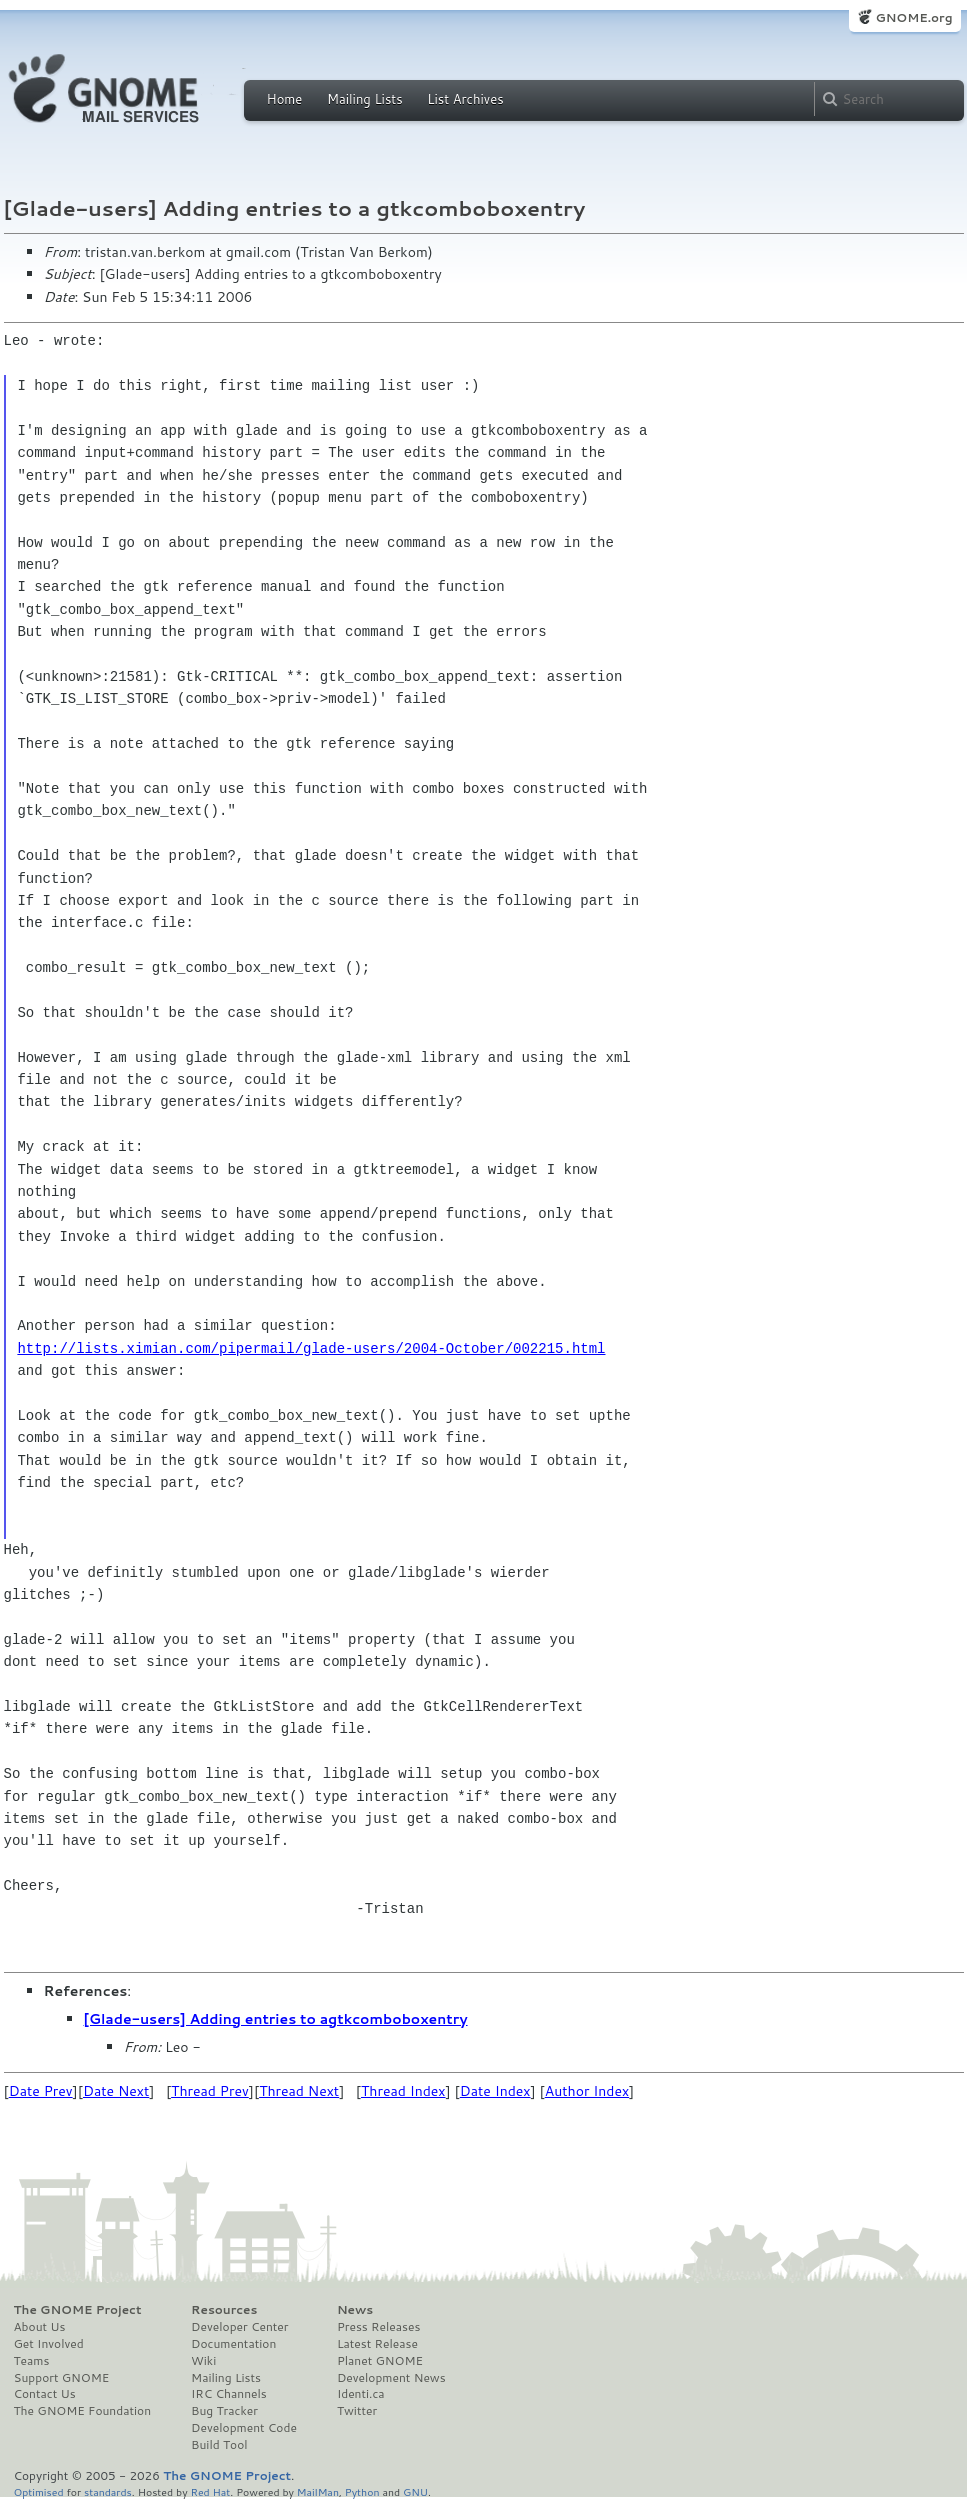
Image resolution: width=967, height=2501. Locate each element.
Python (362, 2491)
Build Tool (219, 2445)
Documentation (233, 2344)
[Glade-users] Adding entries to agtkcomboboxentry (276, 2019)
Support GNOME (62, 2378)
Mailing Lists (365, 99)
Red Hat (210, 2491)
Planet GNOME (380, 2361)
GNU (415, 2491)
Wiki (203, 2361)
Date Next (116, 2091)
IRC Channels (229, 2394)
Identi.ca (361, 2394)
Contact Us (45, 2394)
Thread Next (299, 2091)
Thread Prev (210, 2091)
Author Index (587, 2091)
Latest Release (377, 2344)
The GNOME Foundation (83, 2411)
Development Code (244, 2428)
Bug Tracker (224, 2411)
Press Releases (378, 2327)
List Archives (465, 99)
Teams (32, 2361)
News (355, 2310)
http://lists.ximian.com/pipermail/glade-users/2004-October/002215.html (311, 1348)
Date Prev (41, 2091)
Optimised (39, 2491)
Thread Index (403, 2091)
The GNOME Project (78, 2310)
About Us (40, 2327)
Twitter (357, 2411)
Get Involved (49, 2344)
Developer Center (239, 2327)
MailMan (318, 2491)
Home (285, 99)
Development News (391, 2378)
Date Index (495, 2091)
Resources (224, 2310)
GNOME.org (913, 17)
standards (108, 2491)
